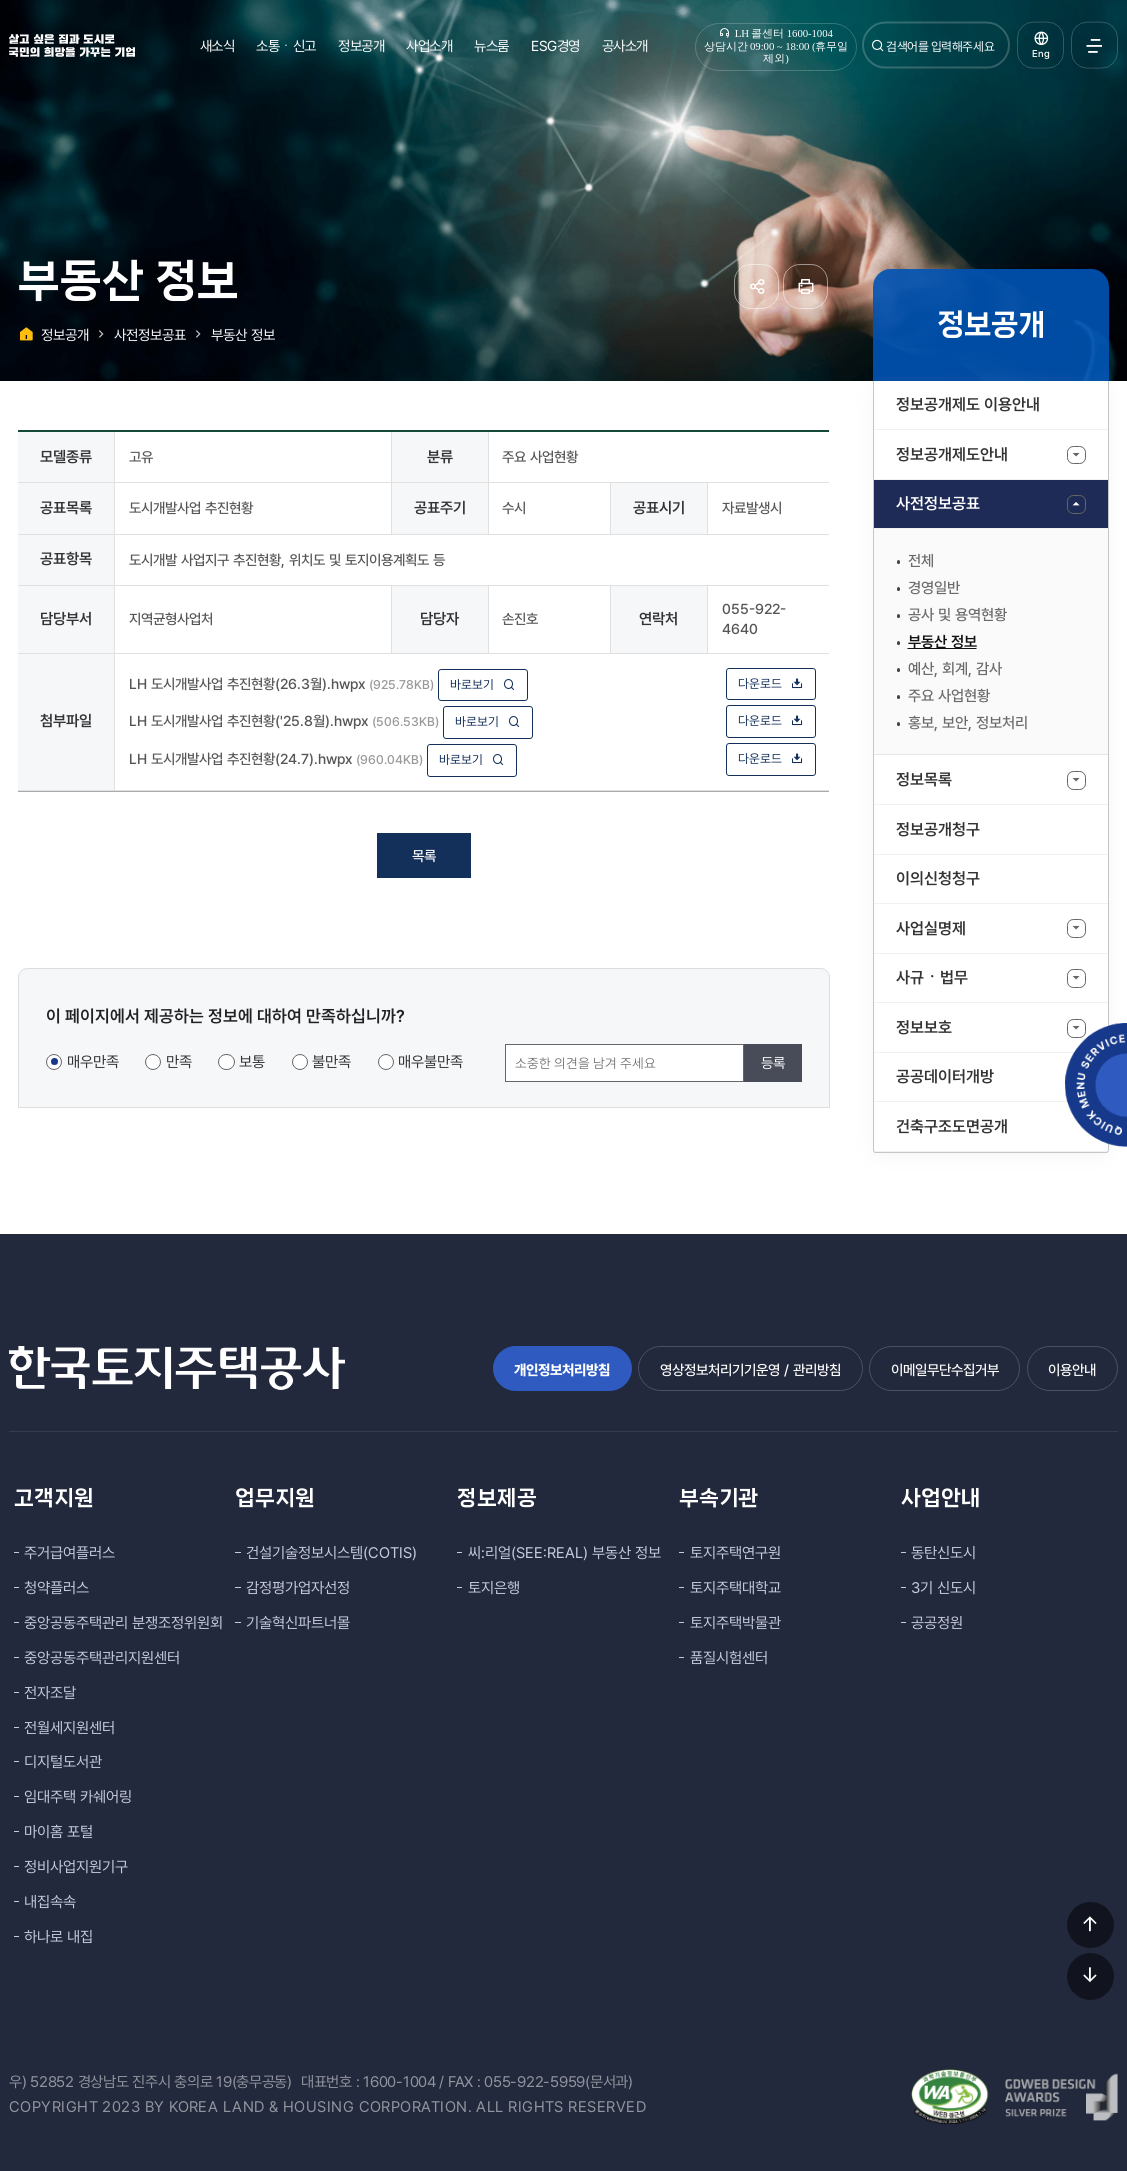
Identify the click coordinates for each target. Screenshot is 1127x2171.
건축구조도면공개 (952, 1126)
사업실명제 (931, 928)
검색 (878, 46)
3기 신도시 (943, 1588)
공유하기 (756, 286)
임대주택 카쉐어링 (78, 1797)
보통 (252, 1062)
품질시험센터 (729, 1658)
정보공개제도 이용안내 (968, 404)
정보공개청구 (938, 829)
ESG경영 (555, 45)
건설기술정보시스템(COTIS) (331, 1553)
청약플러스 (56, 1588)
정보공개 (361, 45)
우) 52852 (41, 2082)
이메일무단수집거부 (945, 1369)
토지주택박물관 (735, 1623)
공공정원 (937, 1623)
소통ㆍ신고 (286, 45)
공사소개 (625, 45)
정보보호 (924, 1027)
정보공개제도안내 (952, 454)
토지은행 (494, 1588)
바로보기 (483, 684)
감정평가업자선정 (298, 1588)
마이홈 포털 (58, 1832)
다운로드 (771, 683)
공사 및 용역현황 (957, 615)
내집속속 (50, 1902)
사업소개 (429, 45)
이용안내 (1072, 1369)
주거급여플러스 (69, 1553)
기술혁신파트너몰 (298, 1623)
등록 (773, 1062)
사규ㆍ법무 (932, 977)
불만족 (331, 1062)
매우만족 (93, 1062)
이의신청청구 (938, 878)
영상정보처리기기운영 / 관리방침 (750, 1369)
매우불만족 (430, 1062)
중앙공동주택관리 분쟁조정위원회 (123, 1623)
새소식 (217, 45)
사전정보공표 (938, 503)
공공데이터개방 (945, 1076)
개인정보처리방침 (562, 1369)
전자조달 (50, 1693)
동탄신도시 (943, 1553)
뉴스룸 (491, 45)
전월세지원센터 (69, 1728)
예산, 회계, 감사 (955, 669)
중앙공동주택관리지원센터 (102, 1658)
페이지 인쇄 (805, 286)
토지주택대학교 (735, 1588)
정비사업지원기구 (76, 1867)
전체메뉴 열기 (1094, 45)
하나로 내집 (58, 1937)
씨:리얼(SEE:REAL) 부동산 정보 (564, 1553)
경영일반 (934, 588)
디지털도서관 (63, 1762)
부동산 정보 (942, 642)
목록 (424, 855)
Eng (1041, 53)
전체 (921, 561)
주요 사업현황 (949, 696)
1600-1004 (399, 2082)
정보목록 (924, 779)
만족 (179, 1062)
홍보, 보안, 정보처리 (968, 723)
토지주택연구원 (735, 1553)
